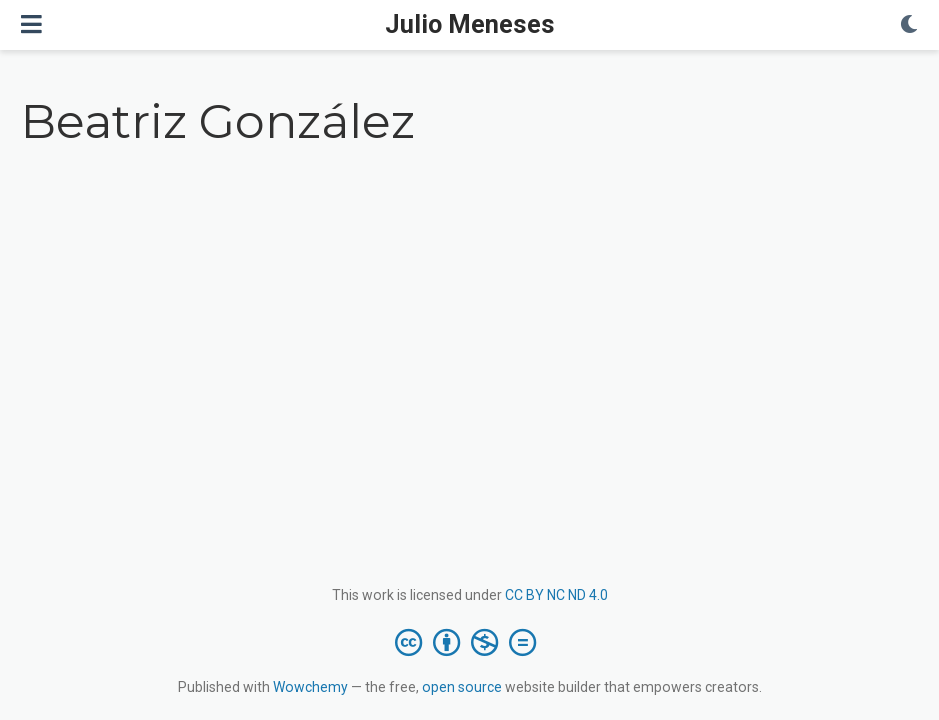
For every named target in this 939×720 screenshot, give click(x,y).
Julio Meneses (470, 24)
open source (462, 687)
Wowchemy (310, 687)
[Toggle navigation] (31, 24)
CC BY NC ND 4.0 (556, 595)
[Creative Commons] (469, 642)
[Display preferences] (909, 25)
